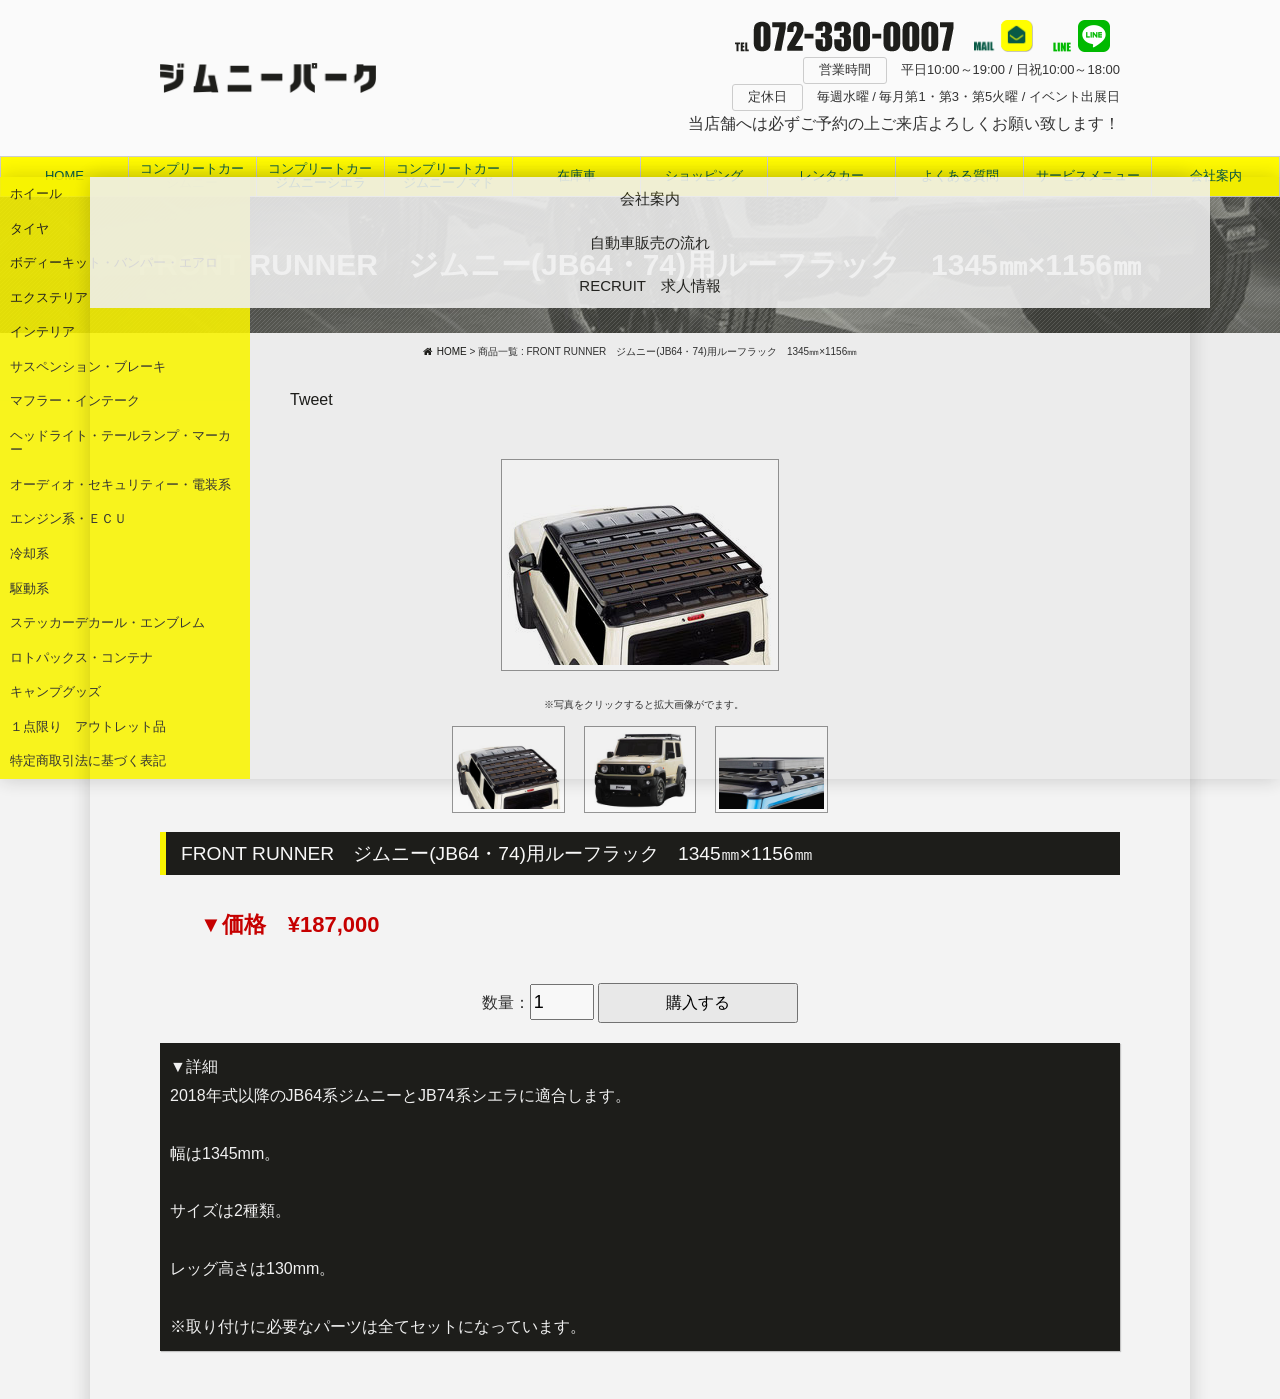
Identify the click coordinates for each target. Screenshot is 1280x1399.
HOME (64, 175)
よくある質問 (960, 175)
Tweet (311, 399)
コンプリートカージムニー (192, 175)
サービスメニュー (1088, 175)
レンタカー (831, 175)
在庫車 (576, 175)
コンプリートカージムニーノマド (448, 175)
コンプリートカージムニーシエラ (320, 175)
